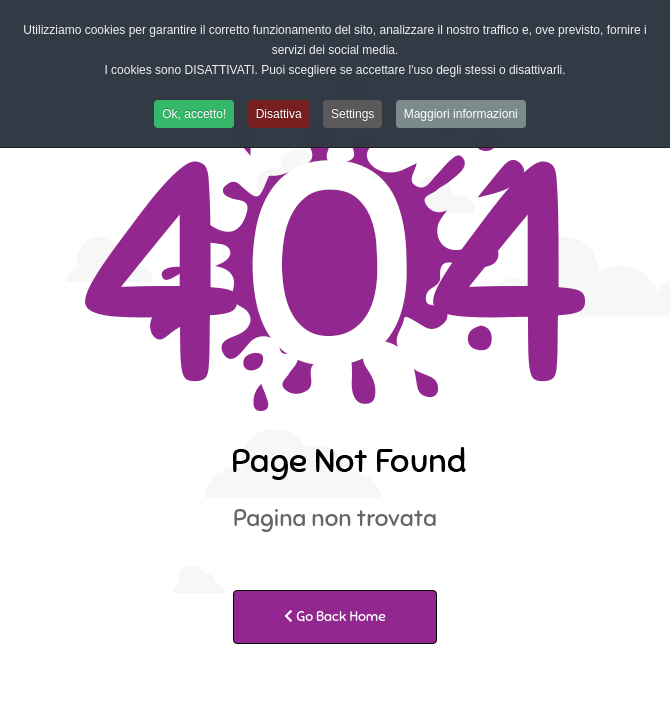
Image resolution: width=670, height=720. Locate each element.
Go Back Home (334, 616)
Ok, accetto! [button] (194, 114)
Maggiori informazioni (461, 114)
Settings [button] (352, 114)
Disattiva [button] (279, 114)
